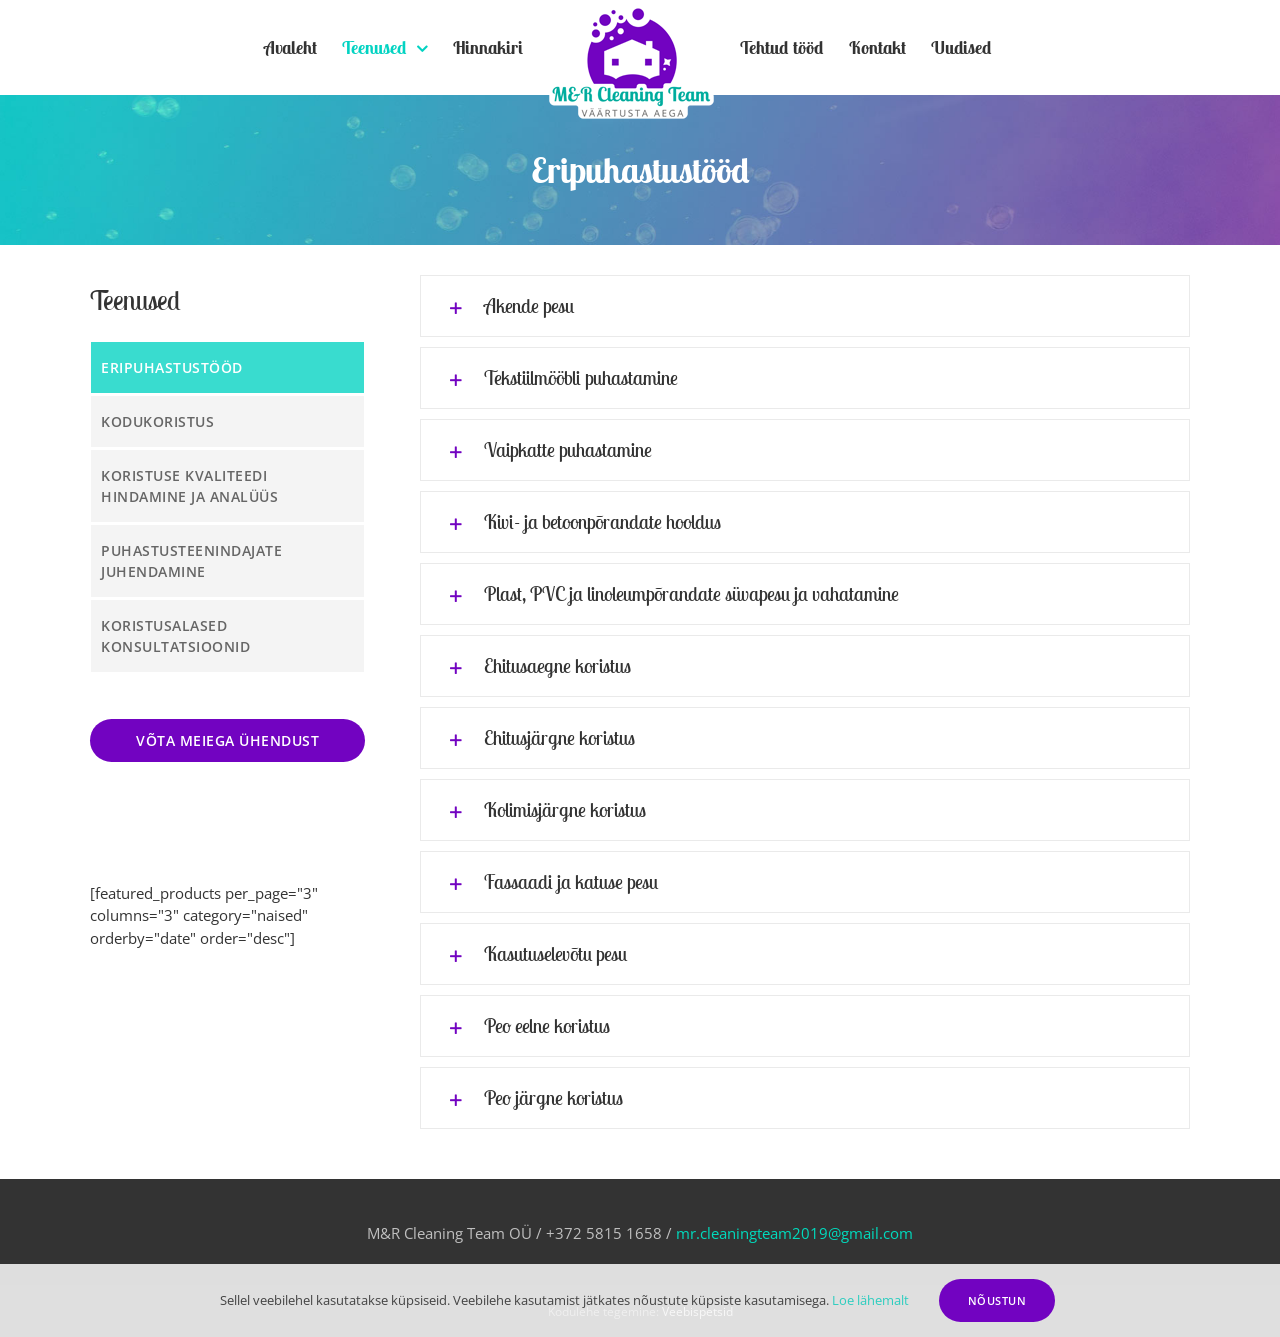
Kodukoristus (157, 421)
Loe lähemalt (870, 1300)
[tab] (805, 306)
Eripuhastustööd (172, 367)
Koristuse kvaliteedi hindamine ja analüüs (189, 486)
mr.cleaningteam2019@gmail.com (794, 1233)
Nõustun (997, 1300)
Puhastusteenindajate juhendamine (191, 561)
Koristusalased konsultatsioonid (175, 636)
